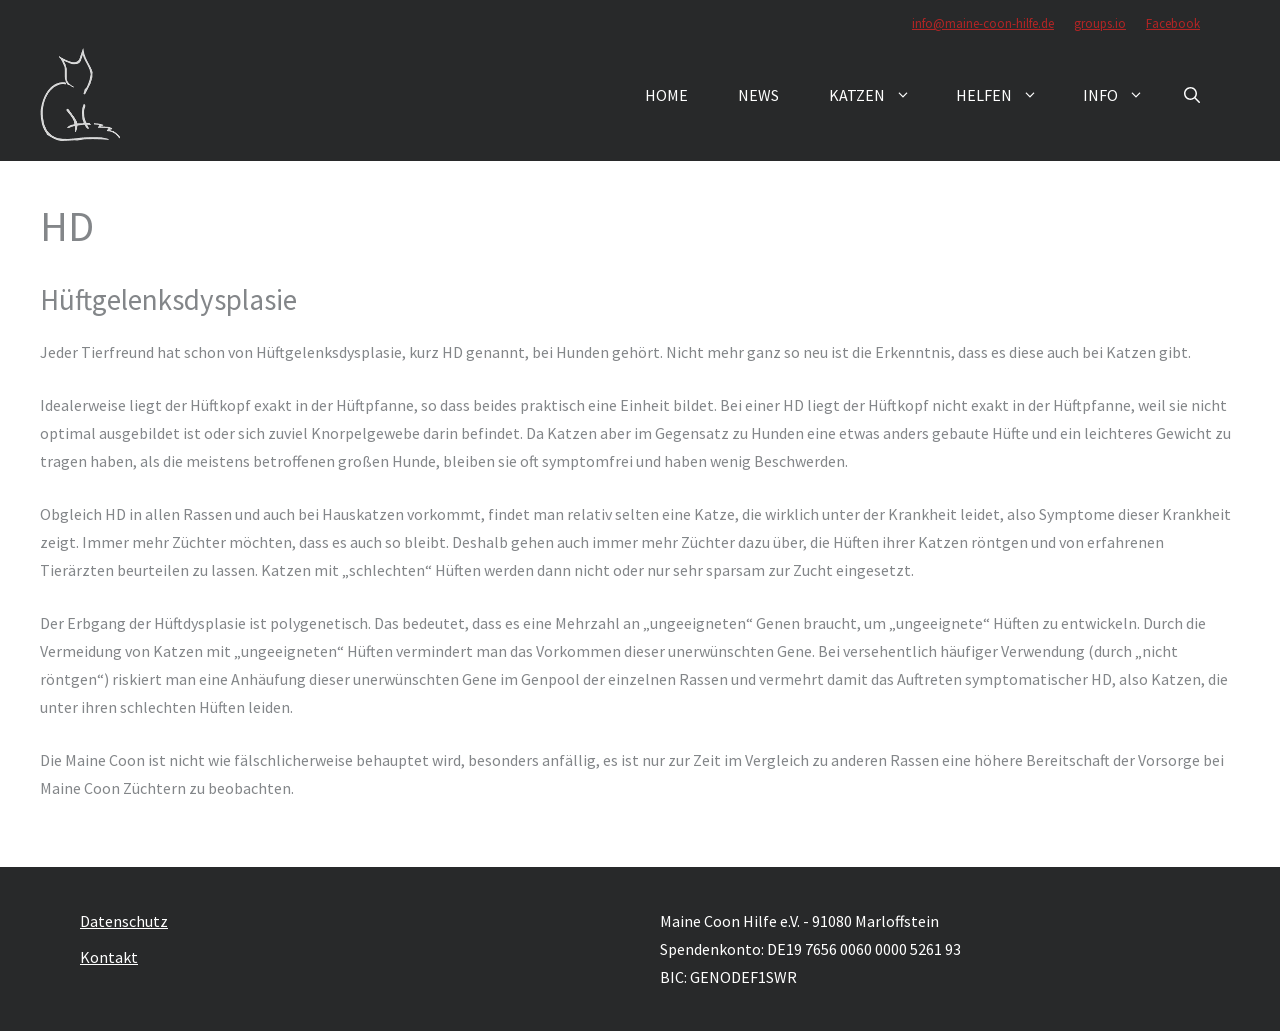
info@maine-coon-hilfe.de (983, 23)
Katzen (880, 95)
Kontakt (109, 957)
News (758, 95)
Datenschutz (124, 921)
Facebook (1173, 23)
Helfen (1007, 95)
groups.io (1100, 23)
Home (666, 95)
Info (1123, 95)
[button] (1192, 95)
